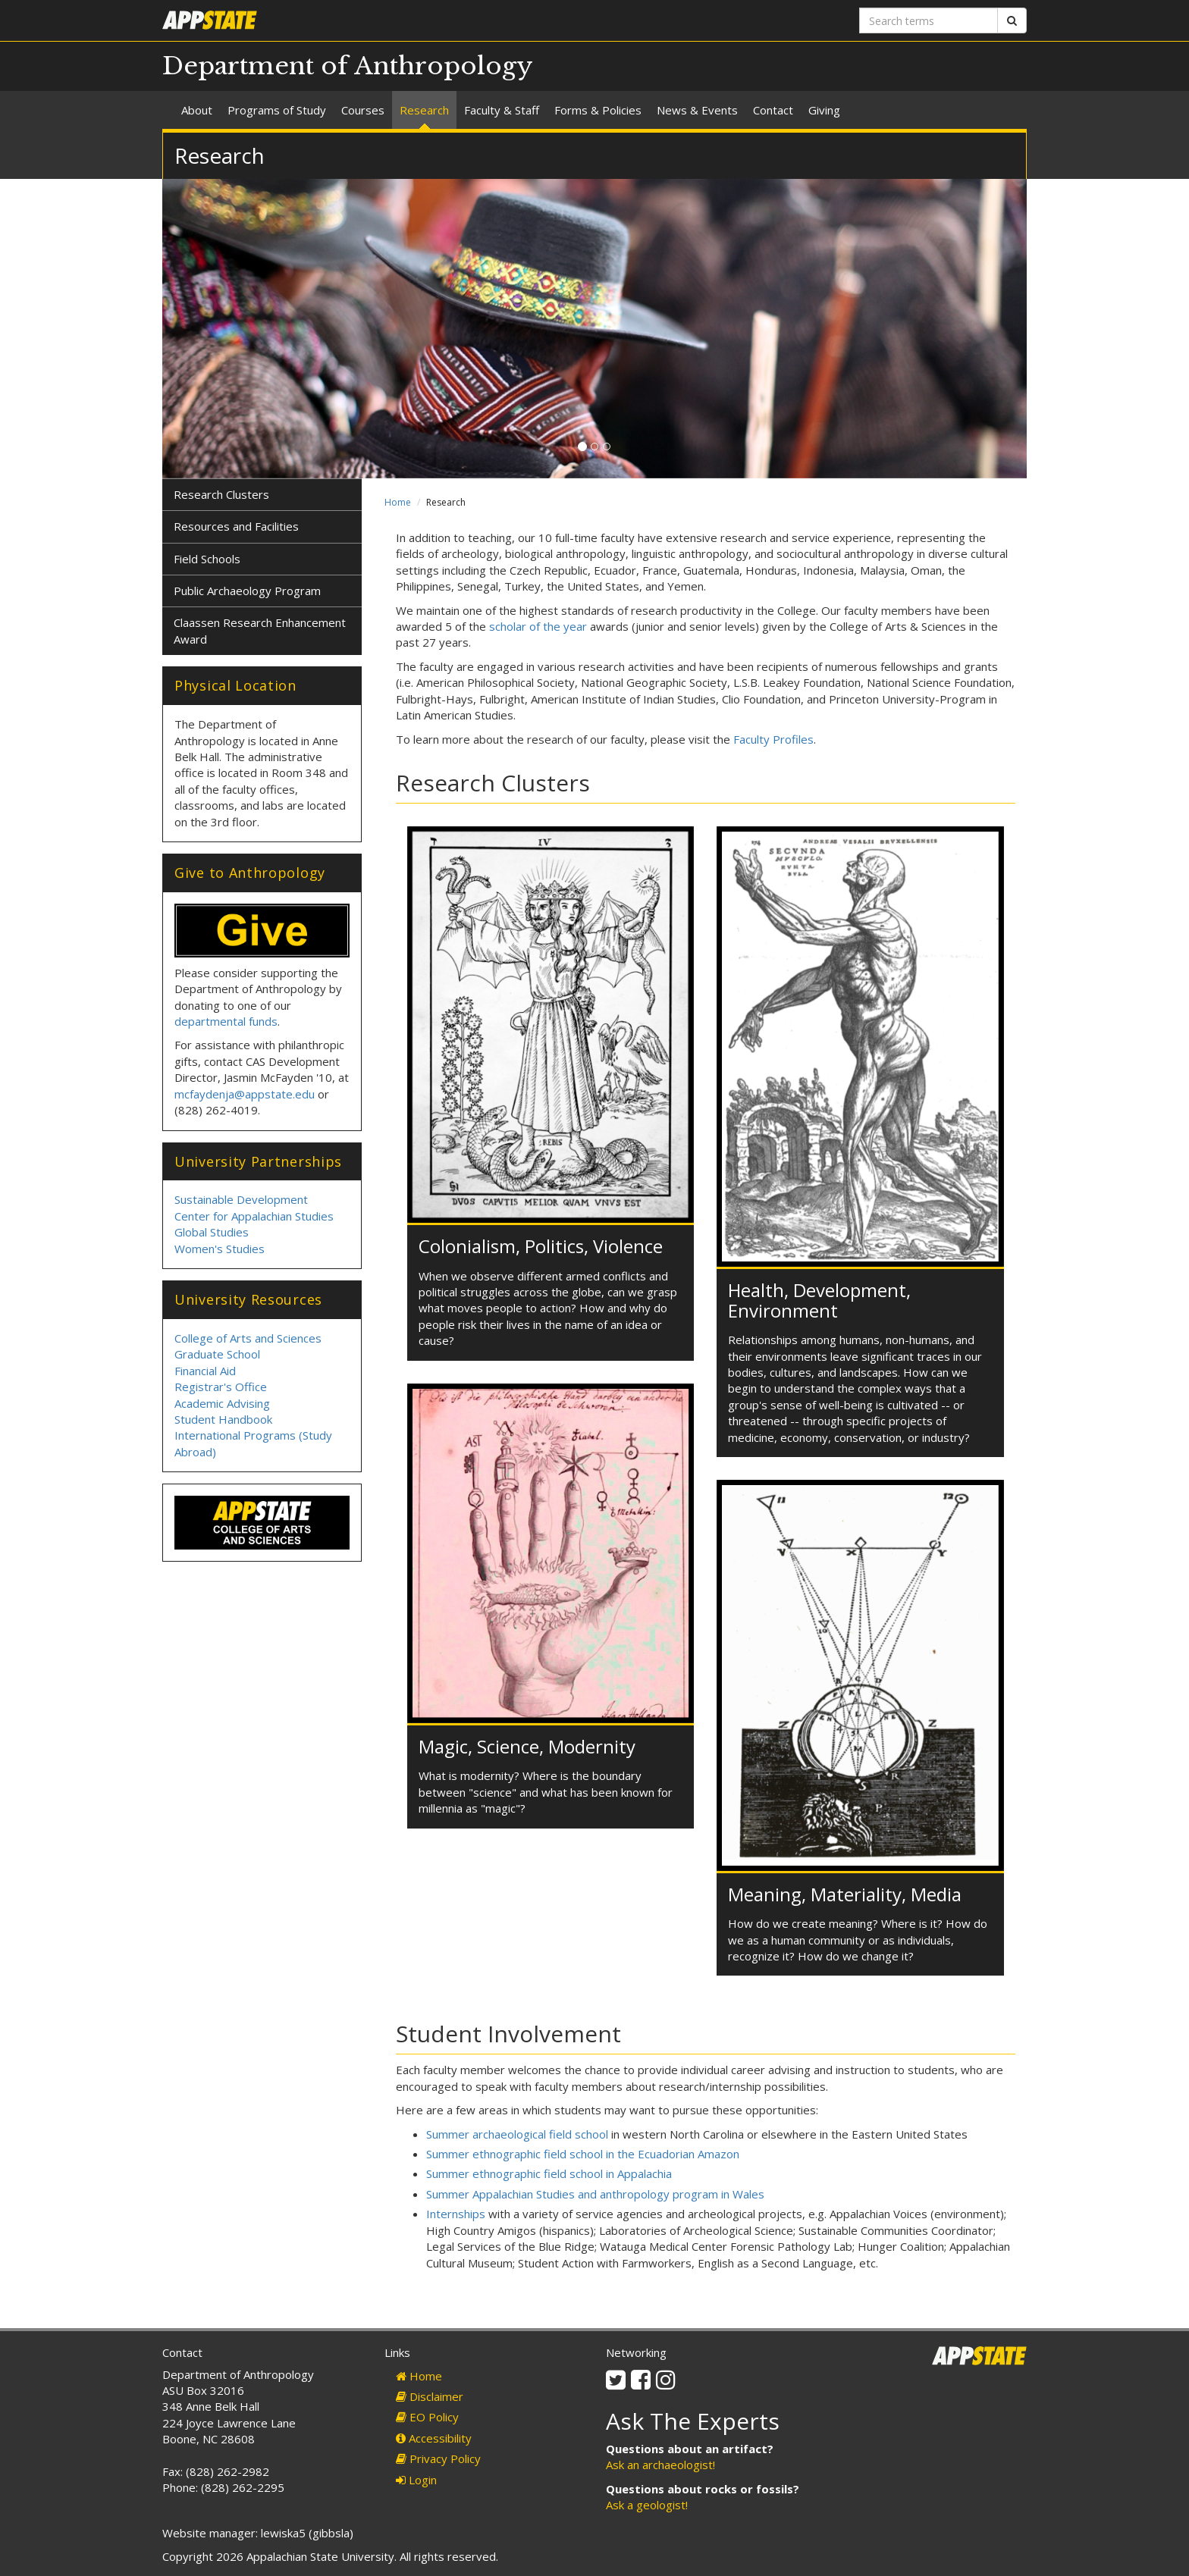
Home (397, 502)
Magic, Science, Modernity (527, 1746)
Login (416, 2479)
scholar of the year (538, 626)
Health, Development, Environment (819, 1299)
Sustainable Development (241, 1199)
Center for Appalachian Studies (254, 1216)
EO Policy (427, 2416)
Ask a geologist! (647, 2504)
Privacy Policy (438, 2458)
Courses (362, 110)
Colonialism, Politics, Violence (541, 1245)
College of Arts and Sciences (248, 1338)
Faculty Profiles (773, 739)
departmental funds (226, 1021)
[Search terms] (928, 20)
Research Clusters (221, 494)
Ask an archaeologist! (660, 2464)
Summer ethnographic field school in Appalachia (549, 2173)
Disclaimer (429, 2396)
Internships (455, 2213)
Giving (824, 110)
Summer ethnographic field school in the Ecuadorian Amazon (582, 2153)
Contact (773, 110)
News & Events (697, 110)
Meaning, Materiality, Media (845, 1894)
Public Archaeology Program (247, 590)
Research (424, 110)
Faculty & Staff (501, 110)
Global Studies (211, 1231)
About (196, 110)
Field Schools (207, 558)
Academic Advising (222, 1403)
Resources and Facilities (236, 526)
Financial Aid (205, 1370)
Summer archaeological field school (517, 2134)
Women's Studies (219, 1248)
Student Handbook (223, 1419)
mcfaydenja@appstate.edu (244, 1094)
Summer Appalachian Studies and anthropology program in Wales (595, 2194)
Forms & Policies (598, 110)
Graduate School (217, 1354)
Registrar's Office (220, 1386)
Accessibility (434, 2438)
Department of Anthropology (347, 66)
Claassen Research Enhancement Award (260, 630)
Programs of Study (276, 110)
